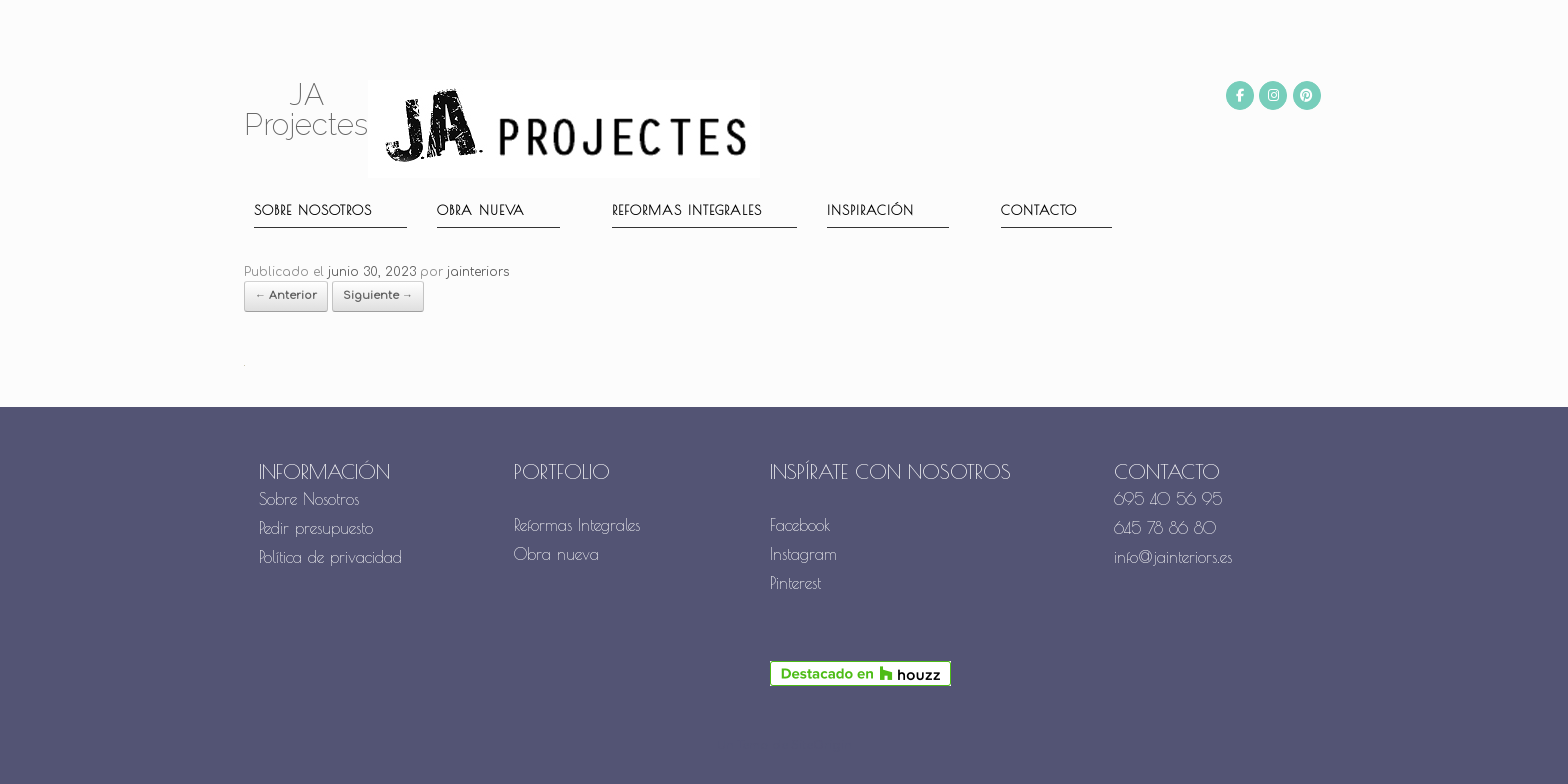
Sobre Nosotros (309, 499)
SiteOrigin (821, 745)
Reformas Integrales (687, 210)
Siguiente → (378, 295)
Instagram (803, 554)
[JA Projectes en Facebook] (1240, 95)
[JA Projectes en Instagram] (1273, 95)
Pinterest (795, 583)
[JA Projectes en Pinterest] (1307, 95)
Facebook (800, 525)
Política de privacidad (330, 557)
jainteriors (478, 272)
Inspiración (870, 210)
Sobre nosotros (313, 210)
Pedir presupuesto (316, 528)
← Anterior (286, 295)
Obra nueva (481, 210)
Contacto (1039, 210)
